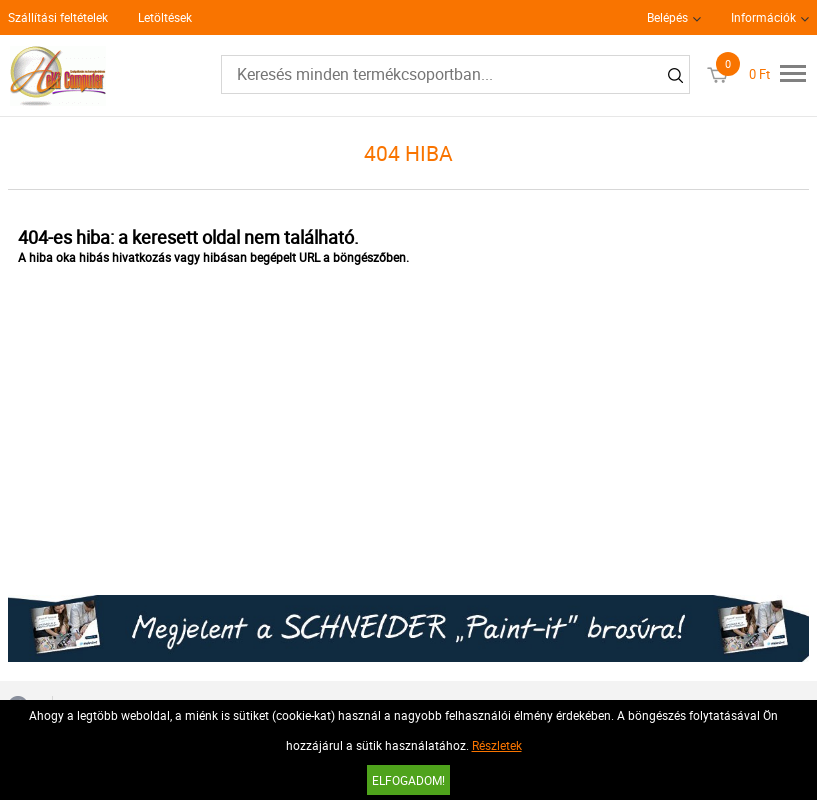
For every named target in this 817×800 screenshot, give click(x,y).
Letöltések (165, 17)
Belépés (667, 17)
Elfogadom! (408, 780)
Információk (763, 17)
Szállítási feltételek (58, 17)
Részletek (497, 745)
